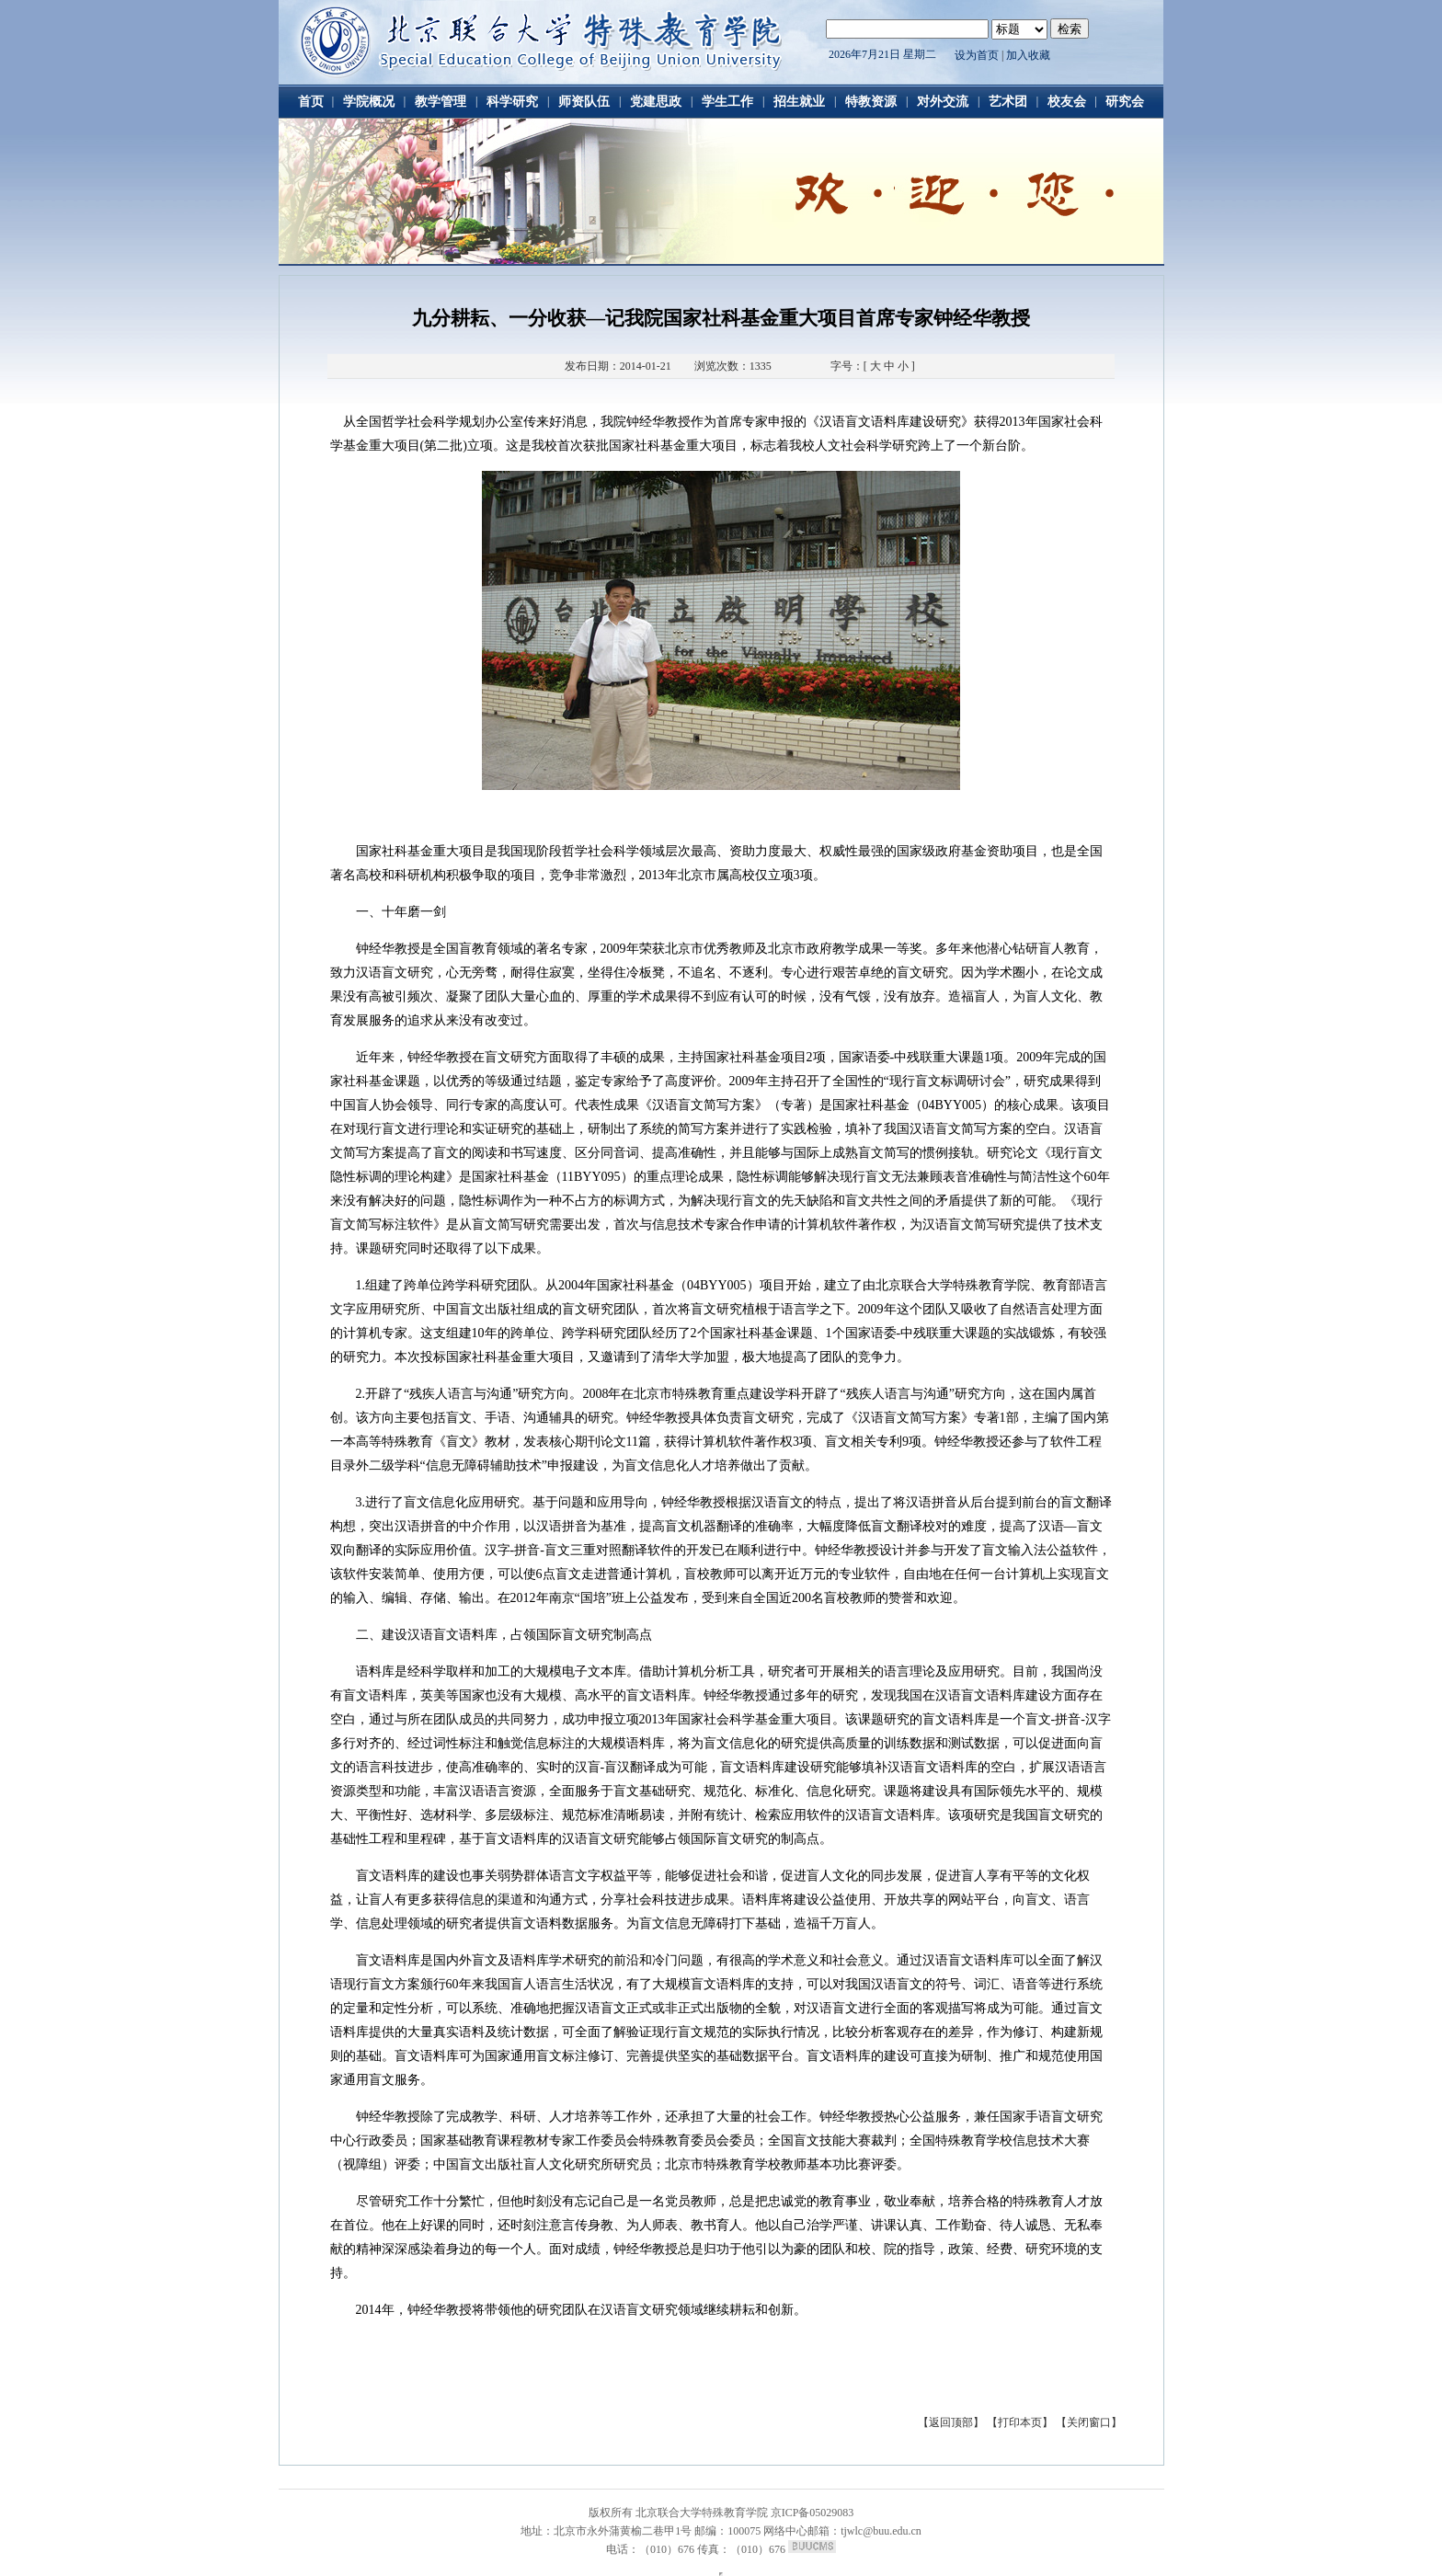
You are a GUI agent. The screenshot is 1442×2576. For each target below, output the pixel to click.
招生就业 (799, 102)
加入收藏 (1028, 55)
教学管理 (440, 102)
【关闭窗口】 (1089, 2422)
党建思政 (655, 102)
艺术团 (1008, 102)
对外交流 (942, 102)
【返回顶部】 (952, 2422)
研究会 (1124, 102)
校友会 (1066, 102)
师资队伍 (584, 102)
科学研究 (512, 102)
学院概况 (369, 102)
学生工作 (727, 102)
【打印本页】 (1020, 2422)
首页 (311, 102)
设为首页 (977, 55)
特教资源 (871, 102)
